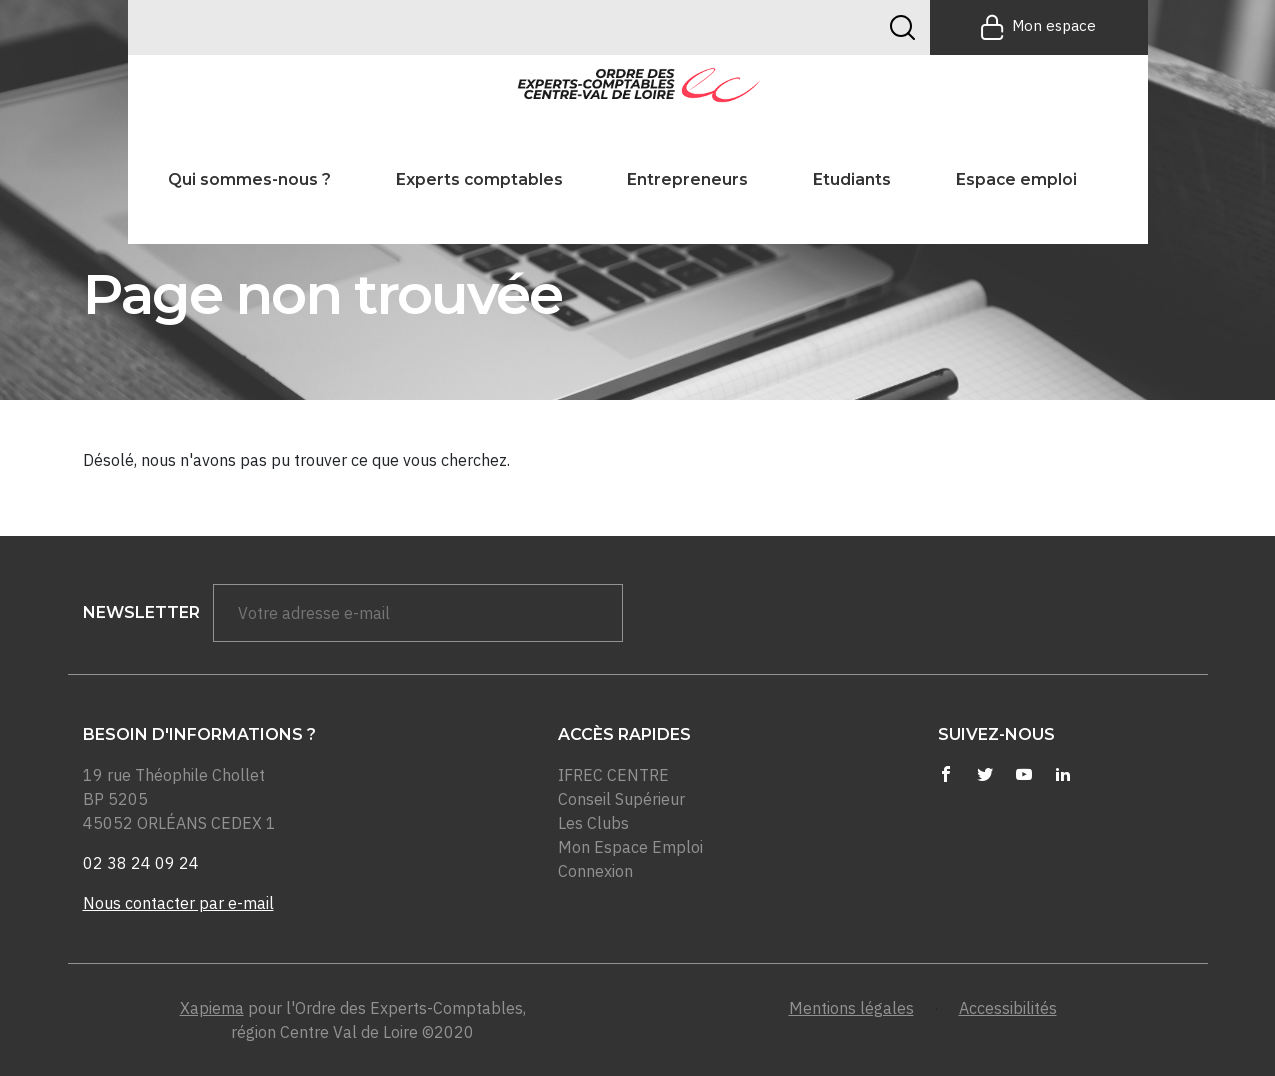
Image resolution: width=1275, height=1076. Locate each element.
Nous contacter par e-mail (178, 903)
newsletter (141, 612)
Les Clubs (593, 823)
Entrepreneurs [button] (687, 179)
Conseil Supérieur (621, 799)
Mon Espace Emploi (630, 847)
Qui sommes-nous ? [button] (249, 179)
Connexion (595, 871)
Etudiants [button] (852, 179)
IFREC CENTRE (613, 775)
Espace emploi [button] (1016, 179)
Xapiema (212, 1008)
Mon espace (1038, 27)
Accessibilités (1008, 1008)
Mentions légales (851, 1008)
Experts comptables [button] (479, 179)
